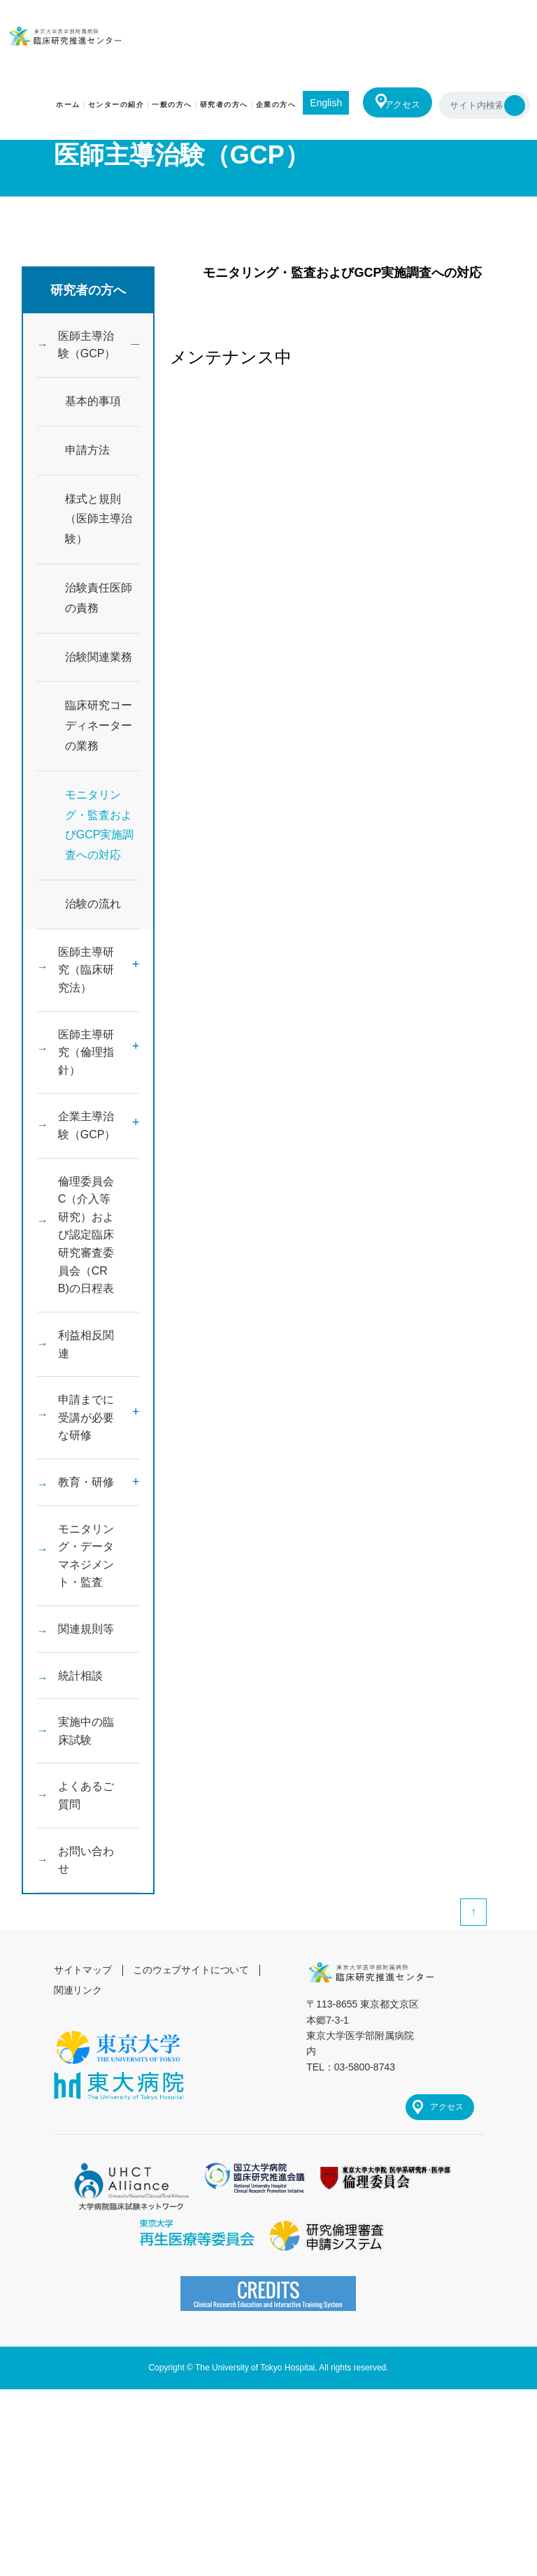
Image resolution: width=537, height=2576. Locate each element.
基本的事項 (93, 405)
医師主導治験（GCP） (87, 347)
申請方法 (87, 454)
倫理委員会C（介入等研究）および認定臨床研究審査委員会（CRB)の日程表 (86, 1264)
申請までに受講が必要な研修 (86, 1463)
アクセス (398, 104)
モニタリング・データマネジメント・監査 (86, 1611)
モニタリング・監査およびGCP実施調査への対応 (99, 829)
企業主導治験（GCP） (87, 1145)
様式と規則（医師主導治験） (98, 523)
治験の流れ (93, 908)
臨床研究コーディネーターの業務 (98, 730)
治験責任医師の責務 (98, 602)
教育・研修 (86, 1532)
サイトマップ (83, 2048)
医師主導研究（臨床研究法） (86, 977)
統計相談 (80, 1739)
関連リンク (78, 2068)
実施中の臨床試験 (86, 1798)
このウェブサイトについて (192, 2048)
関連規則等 (86, 1690)
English (317, 102)
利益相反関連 (86, 1384)
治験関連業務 (98, 661)
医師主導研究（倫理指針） (86, 1066)
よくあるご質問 (86, 1866)
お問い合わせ (86, 1935)
